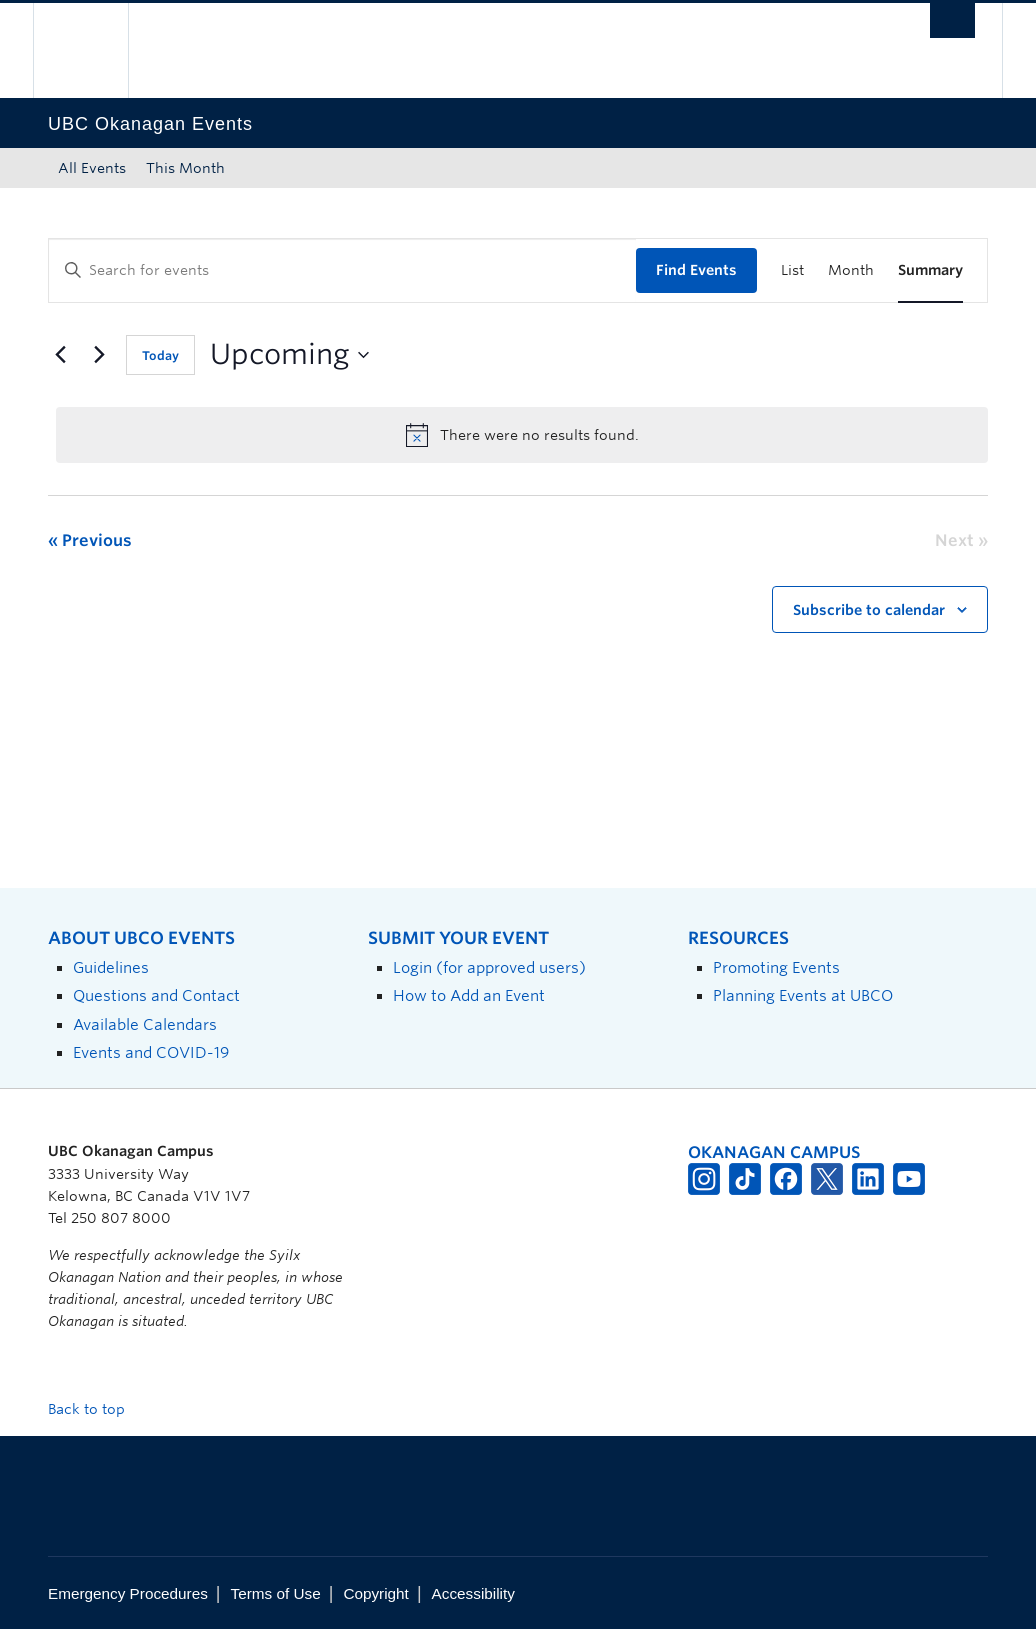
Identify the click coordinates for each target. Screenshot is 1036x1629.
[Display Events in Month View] (851, 270)
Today (160, 355)
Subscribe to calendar (869, 610)
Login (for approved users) (489, 967)
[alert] (522, 435)
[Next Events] (99, 355)
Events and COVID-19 (151, 1052)
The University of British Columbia (95, 50)
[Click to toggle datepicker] (289, 355)
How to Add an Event (469, 995)
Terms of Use (276, 1593)
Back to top (96, 1409)
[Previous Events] (60, 355)
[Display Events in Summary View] (930, 270)
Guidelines (111, 967)
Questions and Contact (156, 995)
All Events (92, 168)
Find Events (696, 270)
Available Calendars (145, 1024)
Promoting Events (776, 967)
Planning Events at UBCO (803, 995)
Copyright (375, 1593)
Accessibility (473, 1593)
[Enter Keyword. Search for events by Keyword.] (342, 270)
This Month (185, 168)
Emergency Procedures (128, 1593)
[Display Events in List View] (792, 270)
